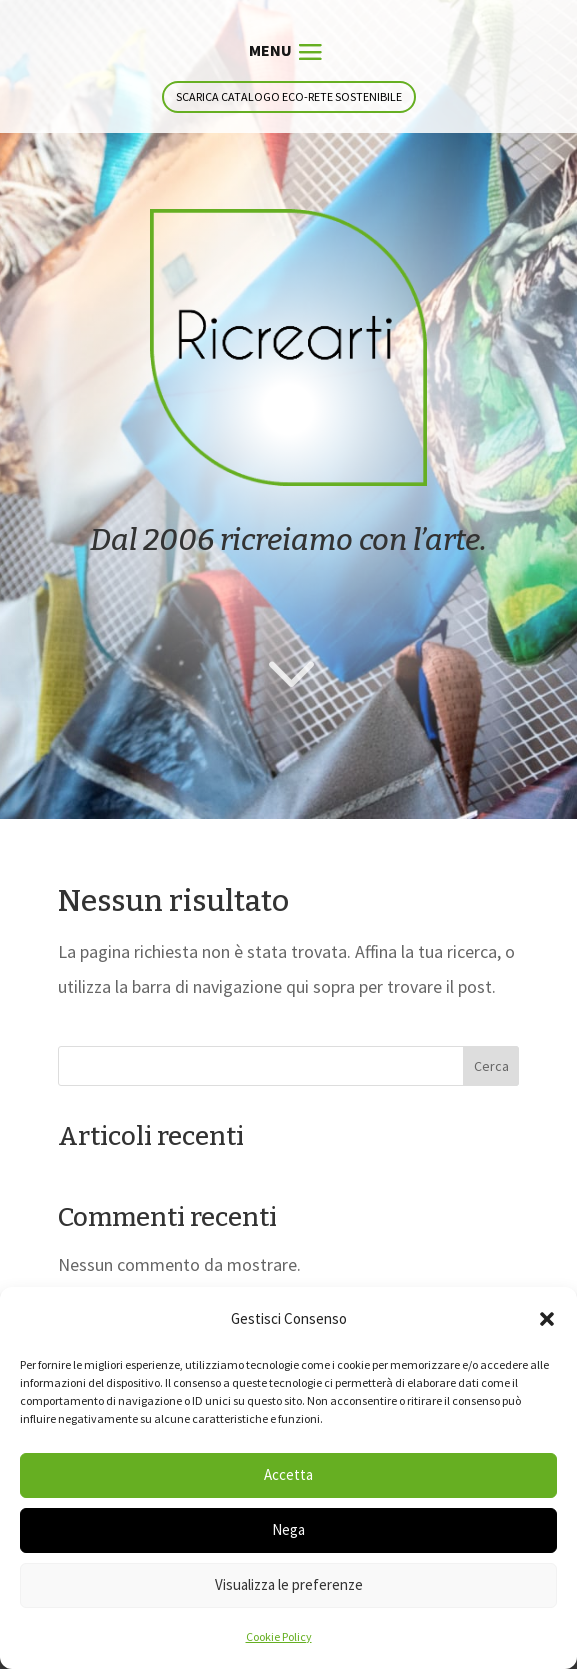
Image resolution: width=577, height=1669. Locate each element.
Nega (288, 1529)
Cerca (491, 1066)
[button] (547, 1319)
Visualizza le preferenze (289, 1584)
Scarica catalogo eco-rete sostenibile (289, 96)
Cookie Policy (279, 1636)
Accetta (288, 1474)
